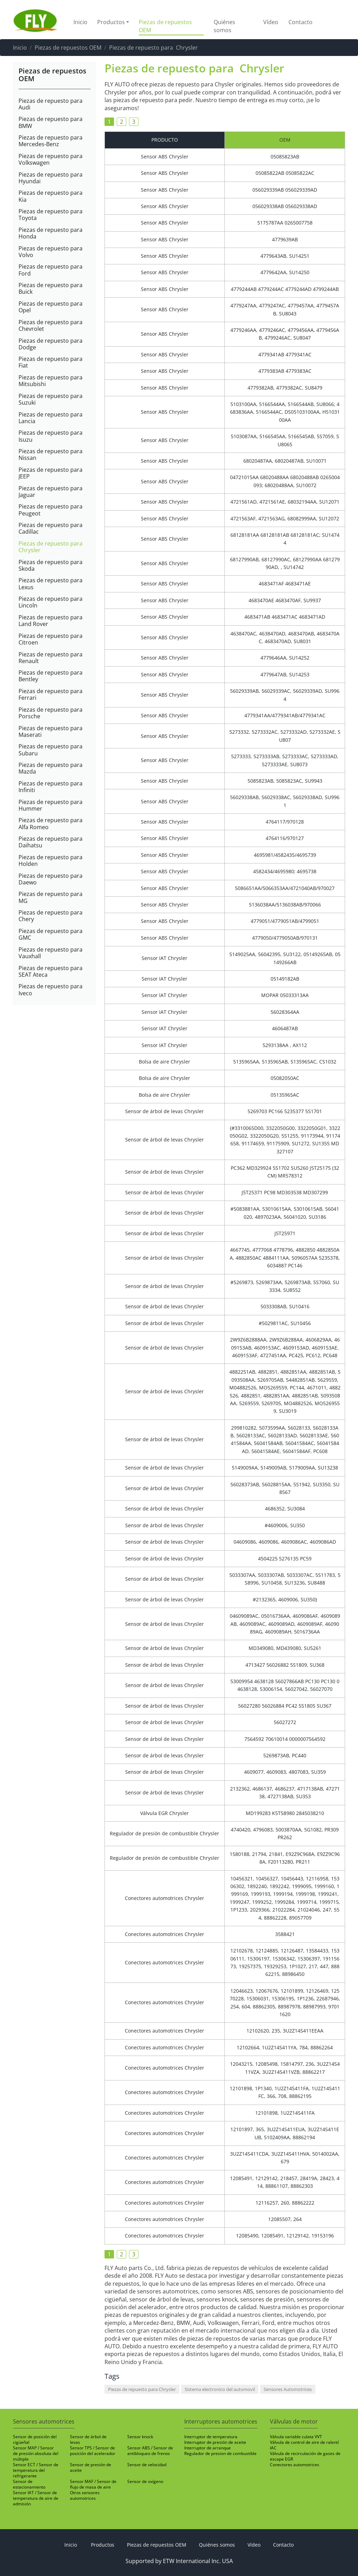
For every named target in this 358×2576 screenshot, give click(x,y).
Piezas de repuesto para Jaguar (51, 491)
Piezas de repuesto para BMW (51, 122)
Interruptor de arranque (207, 2447)
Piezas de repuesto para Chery (51, 916)
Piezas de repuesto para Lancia (51, 418)
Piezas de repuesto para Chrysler (51, 547)
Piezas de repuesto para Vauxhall (51, 953)
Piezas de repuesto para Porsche (51, 713)
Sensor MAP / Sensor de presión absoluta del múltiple (35, 2453)
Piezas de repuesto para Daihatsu (51, 842)
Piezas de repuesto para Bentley (51, 676)
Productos (102, 2544)
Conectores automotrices (294, 2464)
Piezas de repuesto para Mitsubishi (51, 380)
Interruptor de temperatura (210, 2436)
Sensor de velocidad (146, 2464)
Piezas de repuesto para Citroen (51, 639)
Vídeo (270, 22)
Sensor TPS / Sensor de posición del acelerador (92, 2450)
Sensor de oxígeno (145, 2481)
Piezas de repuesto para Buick (51, 288)
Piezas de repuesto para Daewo (51, 879)
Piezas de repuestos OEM (165, 26)
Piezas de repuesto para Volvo (51, 251)
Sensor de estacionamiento (29, 2484)
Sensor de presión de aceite (90, 2467)
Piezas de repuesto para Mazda (51, 768)
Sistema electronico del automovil (220, 2389)
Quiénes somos (224, 26)
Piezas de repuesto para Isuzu (51, 436)
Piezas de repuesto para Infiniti (51, 787)
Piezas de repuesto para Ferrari (51, 694)
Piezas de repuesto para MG (51, 897)
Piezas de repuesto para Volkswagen (51, 159)
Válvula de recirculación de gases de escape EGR (305, 2456)
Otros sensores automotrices (85, 2495)
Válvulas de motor (294, 2421)
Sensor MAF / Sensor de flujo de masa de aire (93, 2484)
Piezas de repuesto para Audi (51, 104)
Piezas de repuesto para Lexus (51, 583)
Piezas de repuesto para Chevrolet (51, 325)
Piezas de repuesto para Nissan (51, 454)
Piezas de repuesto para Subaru (51, 749)
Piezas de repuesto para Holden (51, 860)
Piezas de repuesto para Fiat (51, 362)
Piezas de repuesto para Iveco (51, 989)
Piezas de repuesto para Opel (51, 307)
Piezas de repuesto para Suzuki (51, 399)
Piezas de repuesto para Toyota (51, 214)
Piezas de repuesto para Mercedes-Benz (51, 141)
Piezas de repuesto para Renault (51, 657)
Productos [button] (111, 22)
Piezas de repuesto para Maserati (51, 731)
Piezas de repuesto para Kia (51, 196)
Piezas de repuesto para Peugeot (51, 510)
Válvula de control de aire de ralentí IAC (304, 2445)
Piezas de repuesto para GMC (51, 934)
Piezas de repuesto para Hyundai (51, 178)
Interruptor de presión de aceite (215, 2442)
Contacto (300, 22)
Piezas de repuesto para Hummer (51, 805)
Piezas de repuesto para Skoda (51, 565)
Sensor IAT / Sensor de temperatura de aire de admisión (35, 2498)
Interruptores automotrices (220, 2421)
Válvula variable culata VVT (296, 2436)
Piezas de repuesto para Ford (51, 270)
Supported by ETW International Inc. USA (179, 2561)
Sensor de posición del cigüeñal (35, 2439)
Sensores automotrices (43, 2421)
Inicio (80, 22)
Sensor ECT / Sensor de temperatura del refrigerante (35, 2470)
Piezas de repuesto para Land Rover (51, 620)
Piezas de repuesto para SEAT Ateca (51, 971)
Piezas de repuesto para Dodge (51, 344)
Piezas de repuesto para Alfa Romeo (51, 823)
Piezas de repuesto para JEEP (51, 473)
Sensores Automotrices (288, 2389)
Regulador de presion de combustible (220, 2453)
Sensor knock (140, 2436)
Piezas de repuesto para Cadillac (51, 528)
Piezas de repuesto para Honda (51, 233)
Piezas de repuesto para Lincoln (51, 602)
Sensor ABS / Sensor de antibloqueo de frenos (150, 2450)
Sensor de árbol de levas (88, 2439)
